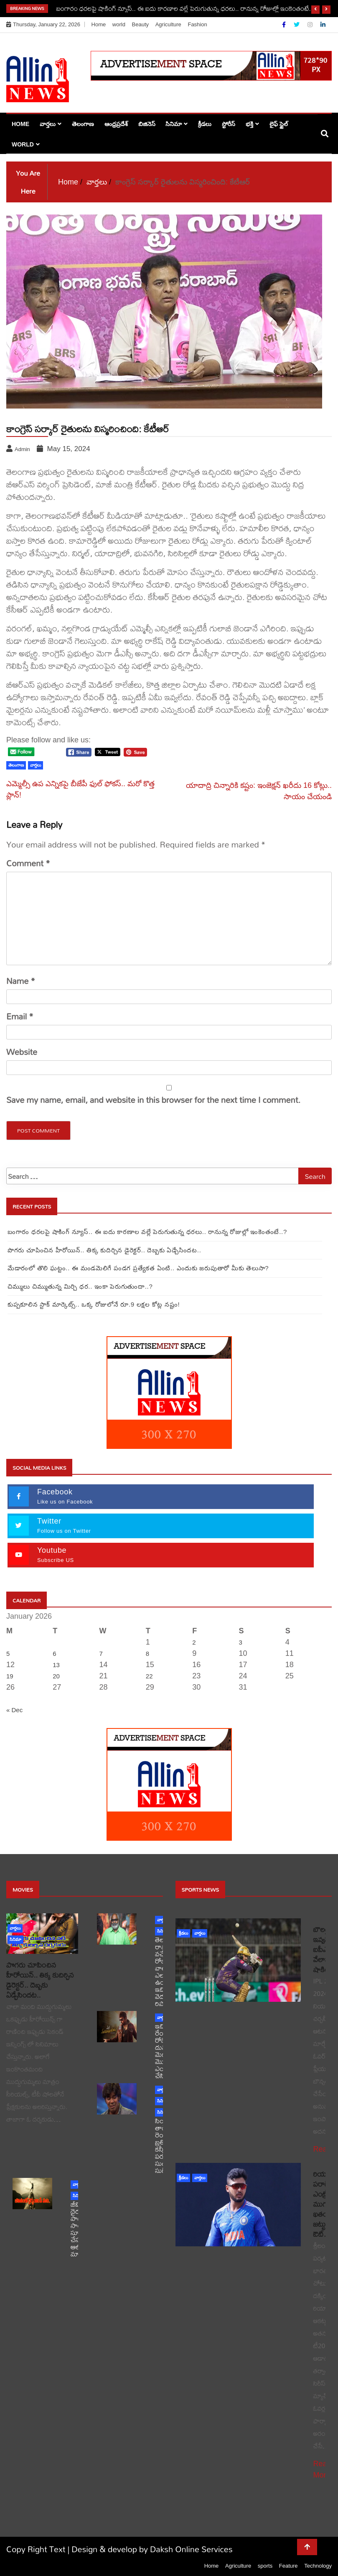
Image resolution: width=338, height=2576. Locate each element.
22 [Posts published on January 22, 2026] (149, 1676)
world (118, 24)
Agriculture (168, 24)
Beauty (140, 24)
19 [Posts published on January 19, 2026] (9, 1676)
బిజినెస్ (146, 124)
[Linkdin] (322, 24)
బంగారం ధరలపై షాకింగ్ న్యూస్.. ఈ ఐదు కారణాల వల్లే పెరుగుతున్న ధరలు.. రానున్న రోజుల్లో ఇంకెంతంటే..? (186, 8)
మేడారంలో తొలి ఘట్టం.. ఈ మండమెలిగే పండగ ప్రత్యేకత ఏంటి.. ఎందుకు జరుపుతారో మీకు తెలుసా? (138, 1268)
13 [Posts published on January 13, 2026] (56, 1664)
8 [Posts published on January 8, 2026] (147, 1653)
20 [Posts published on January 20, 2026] (56, 1676)
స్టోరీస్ (228, 124)
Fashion (197, 24)
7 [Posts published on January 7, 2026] (101, 1653)
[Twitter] (297, 24)
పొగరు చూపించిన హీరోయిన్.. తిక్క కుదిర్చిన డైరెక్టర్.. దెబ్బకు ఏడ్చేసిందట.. (104, 1250)
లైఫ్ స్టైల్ (278, 124)
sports (265, 2566)
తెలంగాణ (83, 124)
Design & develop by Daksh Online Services (152, 2549)
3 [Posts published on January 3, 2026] (240, 1642)
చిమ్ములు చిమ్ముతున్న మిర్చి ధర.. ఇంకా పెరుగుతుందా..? (80, 1286)
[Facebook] (284, 24)
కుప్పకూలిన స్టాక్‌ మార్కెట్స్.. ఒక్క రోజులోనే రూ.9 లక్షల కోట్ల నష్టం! (94, 1304)
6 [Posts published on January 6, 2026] (54, 1653)
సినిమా (173, 124)
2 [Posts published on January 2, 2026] (194, 1642)
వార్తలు (48, 124)
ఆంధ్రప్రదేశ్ (116, 124)
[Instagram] (311, 24)
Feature (288, 2566)
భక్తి (249, 124)
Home (98, 24)
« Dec (14, 1709)
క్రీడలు (204, 124)
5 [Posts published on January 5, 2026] (8, 1653)
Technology (318, 2566)
